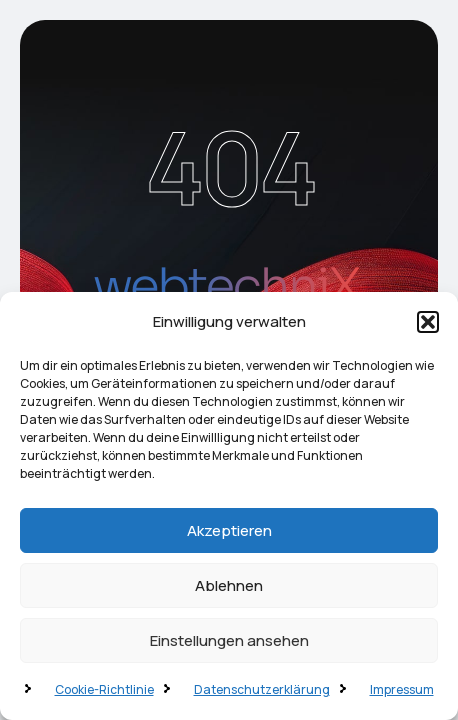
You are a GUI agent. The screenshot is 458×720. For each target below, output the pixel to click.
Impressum (402, 689)
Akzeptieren (229, 530)
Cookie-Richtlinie (104, 689)
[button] (428, 322)
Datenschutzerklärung (262, 689)
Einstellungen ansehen (229, 640)
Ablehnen (229, 585)
